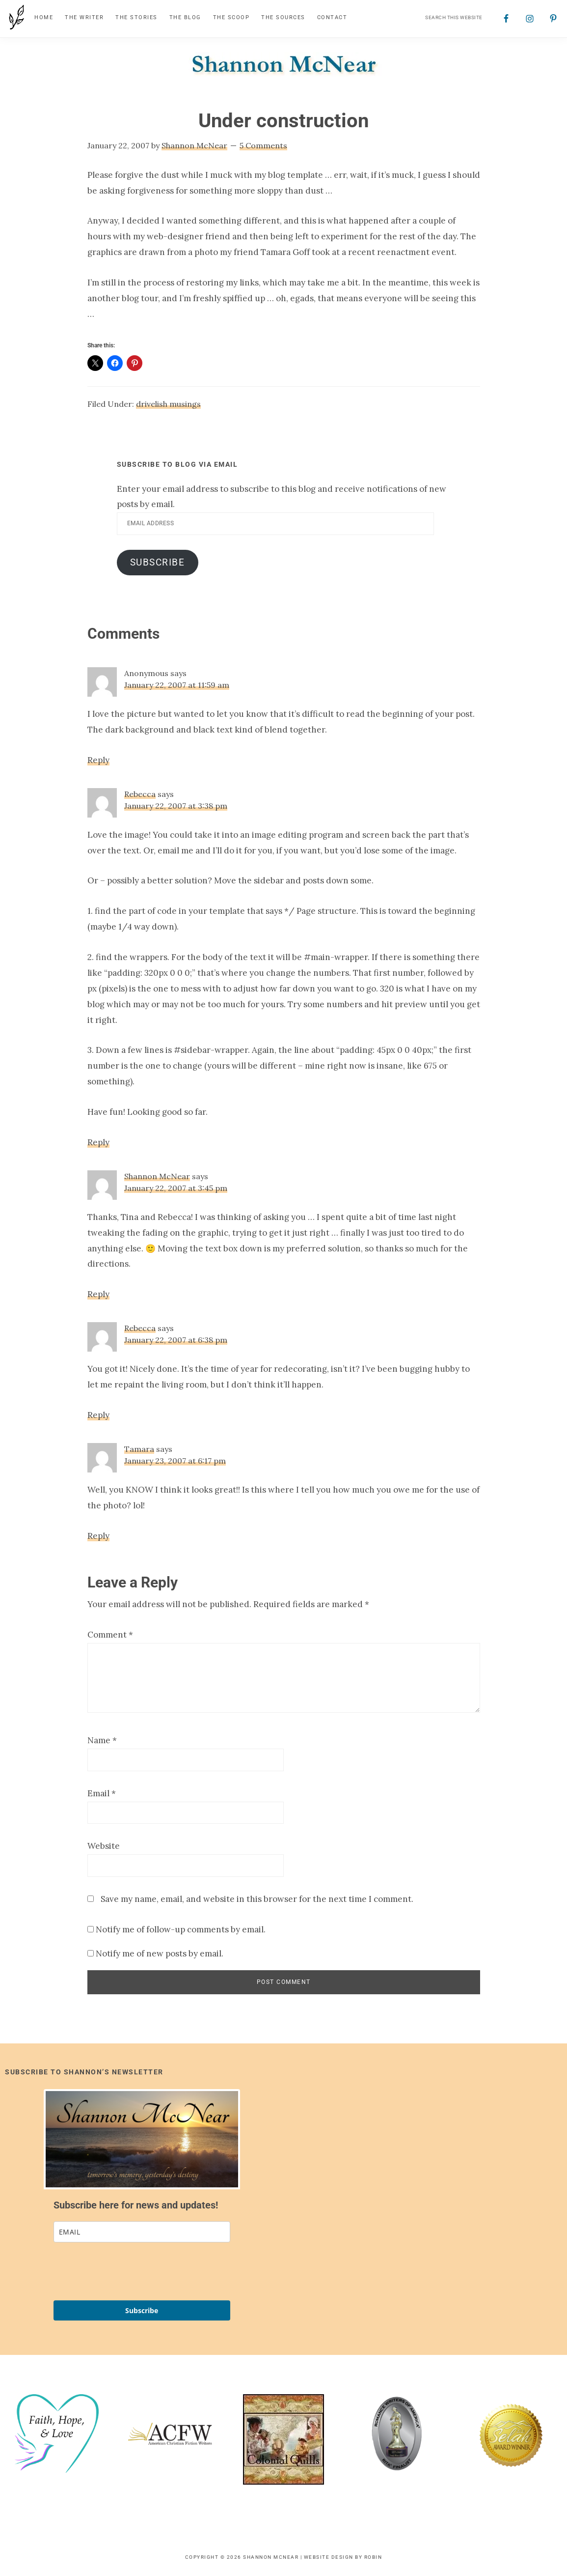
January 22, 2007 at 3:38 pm (175, 806)
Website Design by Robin (343, 2557)
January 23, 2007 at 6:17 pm (175, 1461)
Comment (110, 1635)
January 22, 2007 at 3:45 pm (175, 1188)
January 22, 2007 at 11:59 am (176, 685)
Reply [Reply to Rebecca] (98, 1142)
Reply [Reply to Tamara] (98, 1536)
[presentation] (128, 2272)
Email (101, 1793)
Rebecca (140, 794)
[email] (142, 2232)
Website (103, 1846)
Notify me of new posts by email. (159, 1954)
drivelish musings (168, 404)
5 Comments (263, 146)
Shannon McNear (157, 1177)
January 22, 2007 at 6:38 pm (175, 1341)
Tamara (139, 1449)
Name (102, 1740)
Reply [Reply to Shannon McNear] (98, 1295)
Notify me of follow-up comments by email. (181, 1930)
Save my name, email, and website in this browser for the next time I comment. (257, 1899)
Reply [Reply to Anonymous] (98, 760)
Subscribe (157, 562)
